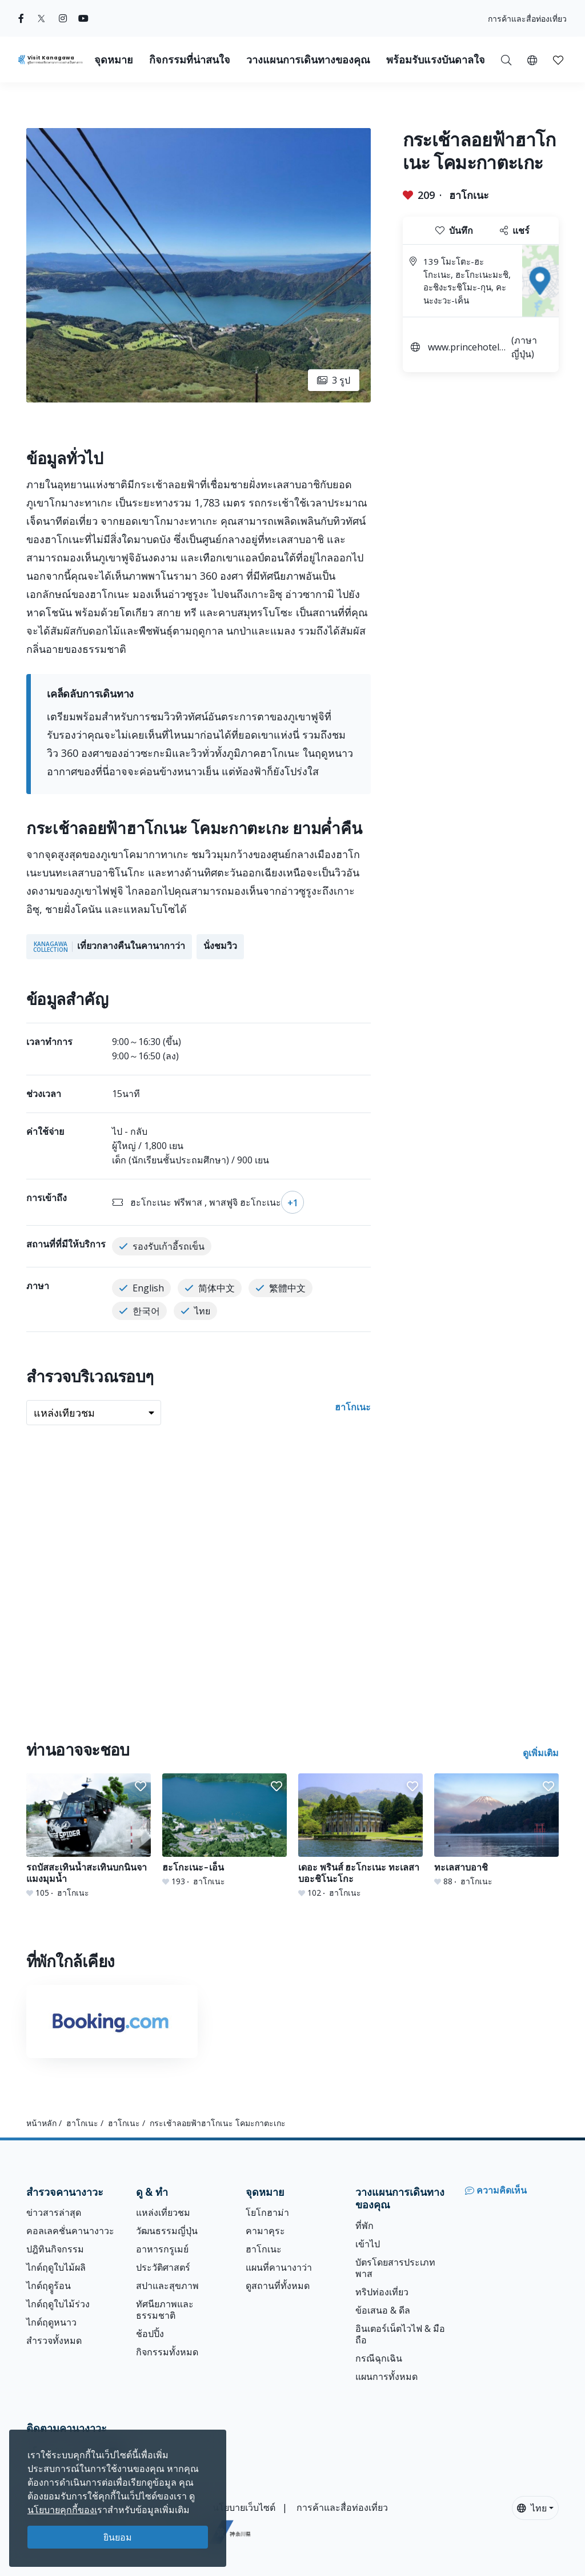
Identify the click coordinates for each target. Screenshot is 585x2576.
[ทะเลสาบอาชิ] (496, 1830)
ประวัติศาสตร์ (163, 2267)
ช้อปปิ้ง (150, 2333)
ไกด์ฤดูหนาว (51, 2322)
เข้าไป (367, 2244)
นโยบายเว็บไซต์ (244, 2507)
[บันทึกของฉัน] (558, 59)
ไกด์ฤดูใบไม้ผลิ (56, 2267)
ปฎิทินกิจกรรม (55, 2249)
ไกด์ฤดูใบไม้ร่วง (58, 2304)
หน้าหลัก (41, 2123)
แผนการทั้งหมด (386, 2376)
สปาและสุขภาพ (167, 2285)
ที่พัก (364, 2225)
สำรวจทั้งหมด (54, 2340)
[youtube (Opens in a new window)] (83, 18)
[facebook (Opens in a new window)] (21, 18)
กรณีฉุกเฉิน (378, 2358)
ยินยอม (117, 2537)
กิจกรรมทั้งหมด (167, 2352)
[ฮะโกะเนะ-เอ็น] (224, 1830)
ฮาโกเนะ (469, 195)
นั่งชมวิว (220, 945)
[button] (532, 59)
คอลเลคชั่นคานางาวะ (70, 2230)
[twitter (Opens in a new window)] (41, 18)
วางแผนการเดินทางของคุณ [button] (308, 59)
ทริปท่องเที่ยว (381, 2292)
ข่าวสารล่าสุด (53, 2212)
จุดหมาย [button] (113, 59)
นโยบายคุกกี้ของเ (62, 2509)
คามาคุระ (265, 2230)
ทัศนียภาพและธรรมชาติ (165, 2310)
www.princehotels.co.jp (467, 348)
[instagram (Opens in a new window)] (63, 18)
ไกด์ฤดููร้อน (48, 2285)
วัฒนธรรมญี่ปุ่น (167, 2230)
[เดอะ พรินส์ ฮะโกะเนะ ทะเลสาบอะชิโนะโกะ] (360, 1835)
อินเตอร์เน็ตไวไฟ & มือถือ (400, 2334)
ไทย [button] (532, 2508)
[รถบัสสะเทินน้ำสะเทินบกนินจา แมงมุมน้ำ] (88, 1835)
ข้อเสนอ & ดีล (382, 2310)
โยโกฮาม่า (267, 2212)
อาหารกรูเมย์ (162, 2249)
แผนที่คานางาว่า (279, 2267)
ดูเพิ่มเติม (541, 1752)
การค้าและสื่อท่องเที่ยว (527, 18)
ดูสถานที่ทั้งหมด (278, 2285)
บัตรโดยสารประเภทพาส (395, 2268)
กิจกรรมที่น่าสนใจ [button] (189, 59)
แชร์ (515, 230)
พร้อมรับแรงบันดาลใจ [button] (435, 59)
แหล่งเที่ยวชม (163, 2212)
